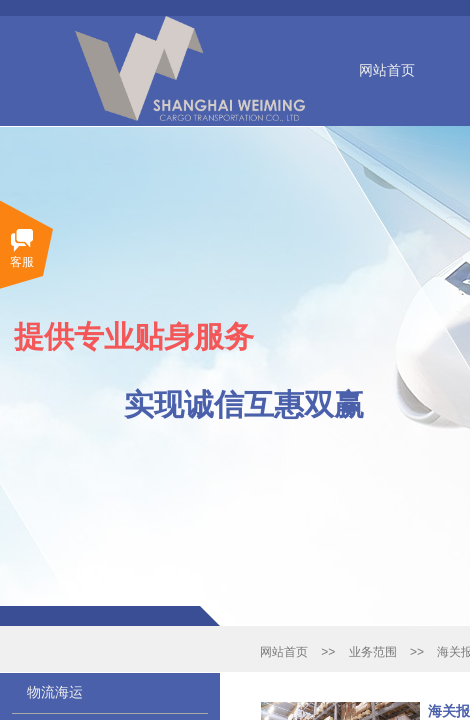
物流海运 (55, 692)
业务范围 (373, 652)
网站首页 (387, 70)
